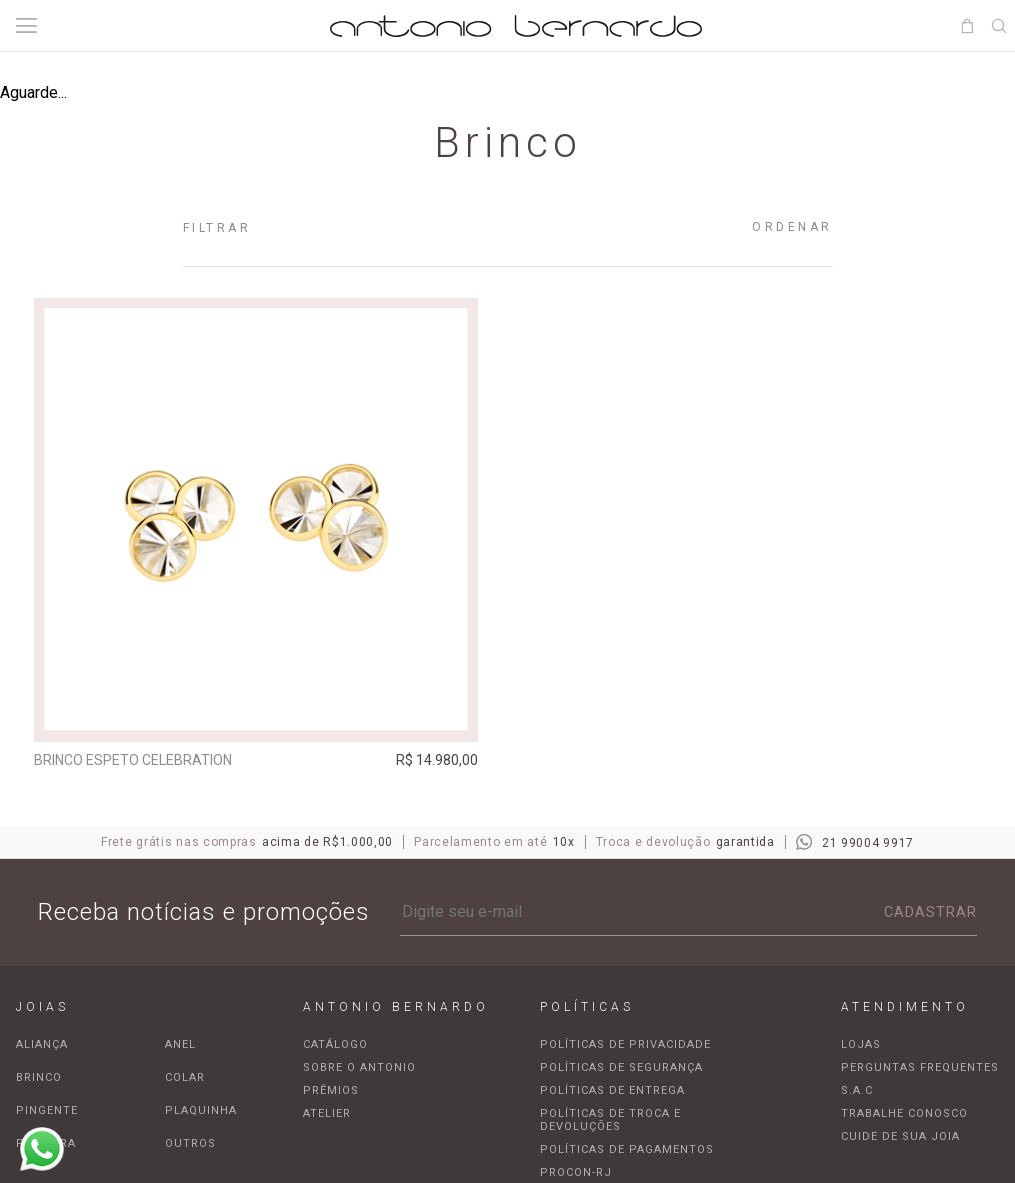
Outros (190, 1146)
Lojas (861, 1047)
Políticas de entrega (612, 1093)
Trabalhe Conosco (904, 1116)
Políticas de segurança (621, 1070)
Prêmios (331, 1093)
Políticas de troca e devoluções (610, 1123)
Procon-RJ (576, 1175)
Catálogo (335, 1047)
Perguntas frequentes (920, 1070)
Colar (185, 1080)
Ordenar (792, 227)
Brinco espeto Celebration (137, 760)
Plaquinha (201, 1113)
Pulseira (46, 1146)
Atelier (327, 1116)
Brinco (39, 1080)
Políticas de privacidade (625, 1047)
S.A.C (857, 1093)
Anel (180, 1047)
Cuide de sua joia (900, 1139)
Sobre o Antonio (359, 1070)
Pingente (47, 1113)
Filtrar (217, 228)
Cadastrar (930, 915)
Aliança (42, 1047)
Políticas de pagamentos (627, 1152)
